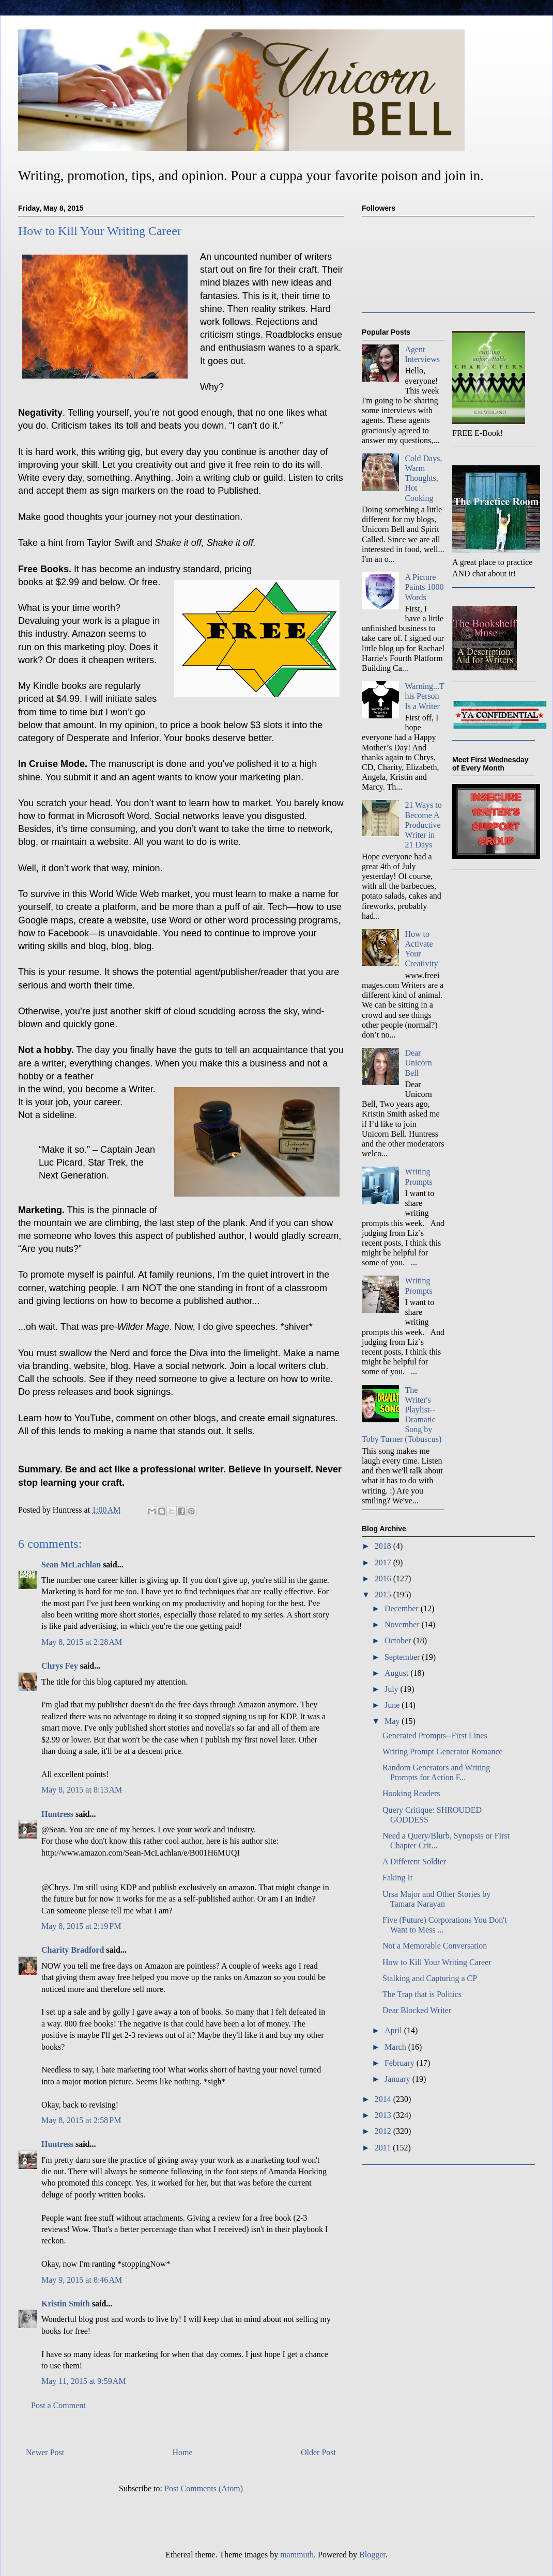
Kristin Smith (65, 2303)
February (401, 2063)
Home (183, 2452)
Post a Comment (58, 2405)
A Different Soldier (414, 1861)
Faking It (397, 1877)
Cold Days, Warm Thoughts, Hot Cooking (423, 478)
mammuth (297, 2554)
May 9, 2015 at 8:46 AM (81, 2279)
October (399, 1640)
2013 (384, 2115)
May (393, 1721)
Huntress (57, 1814)
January (398, 2079)
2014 (384, 2099)
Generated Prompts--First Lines (434, 1735)
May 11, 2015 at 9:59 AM (83, 2381)
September (403, 1657)
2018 (384, 1546)
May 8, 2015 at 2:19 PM (81, 1926)
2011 (384, 2147)
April (394, 2030)
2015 (384, 1594)
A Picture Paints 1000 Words (424, 587)
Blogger (372, 2554)
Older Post (318, 2452)
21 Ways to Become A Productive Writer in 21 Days (423, 824)
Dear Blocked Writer (416, 2010)
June (393, 1705)
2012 (384, 2131)
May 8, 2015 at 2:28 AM (81, 1642)
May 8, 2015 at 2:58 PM (81, 2120)
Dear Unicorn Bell (418, 1062)
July (393, 1689)
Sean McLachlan (71, 1564)
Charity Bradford (72, 1949)
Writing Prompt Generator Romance (442, 1751)
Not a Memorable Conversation (434, 1945)
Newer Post (45, 2452)
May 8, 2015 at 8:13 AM (81, 1789)
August (397, 1673)
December (403, 1608)
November (403, 1624)
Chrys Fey (59, 1665)
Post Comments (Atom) (203, 2488)
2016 (384, 1578)
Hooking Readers (411, 1793)
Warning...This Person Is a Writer (424, 696)
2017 (384, 1562)
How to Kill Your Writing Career (436, 1962)
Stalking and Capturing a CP (429, 1978)
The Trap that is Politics (422, 1994)
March (396, 2047)
